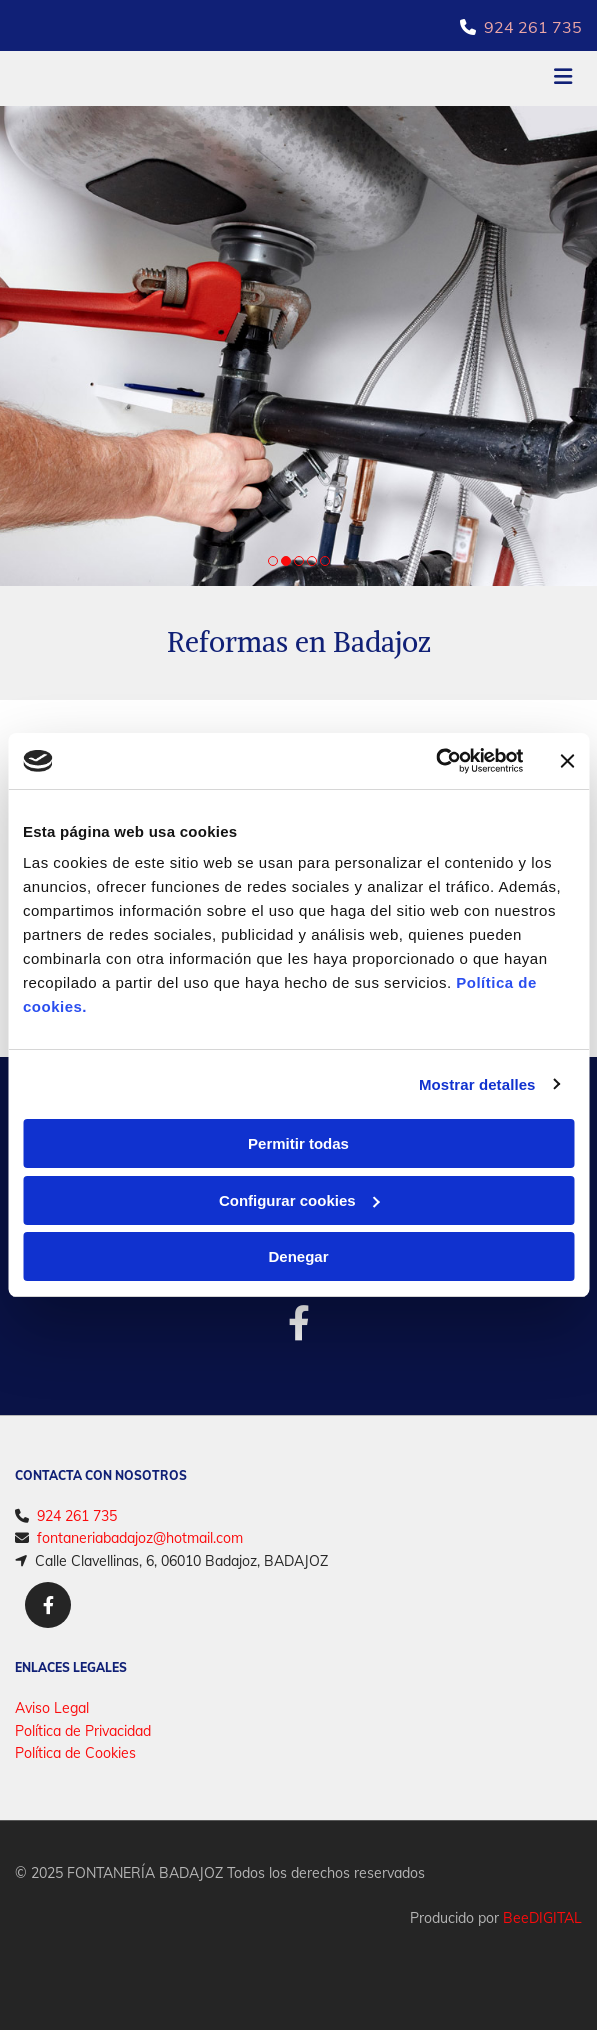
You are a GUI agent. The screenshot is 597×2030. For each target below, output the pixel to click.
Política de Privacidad (83, 1731)
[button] (487, 79)
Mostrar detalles (477, 1084)
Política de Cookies (75, 1753)
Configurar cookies (299, 1200)
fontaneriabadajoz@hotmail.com (140, 1538)
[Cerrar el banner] (567, 761)
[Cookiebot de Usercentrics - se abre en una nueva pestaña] (435, 761)
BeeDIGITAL (542, 1918)
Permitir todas (298, 1143)
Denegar (298, 1256)
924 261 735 (533, 27)
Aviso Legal (52, 1708)
